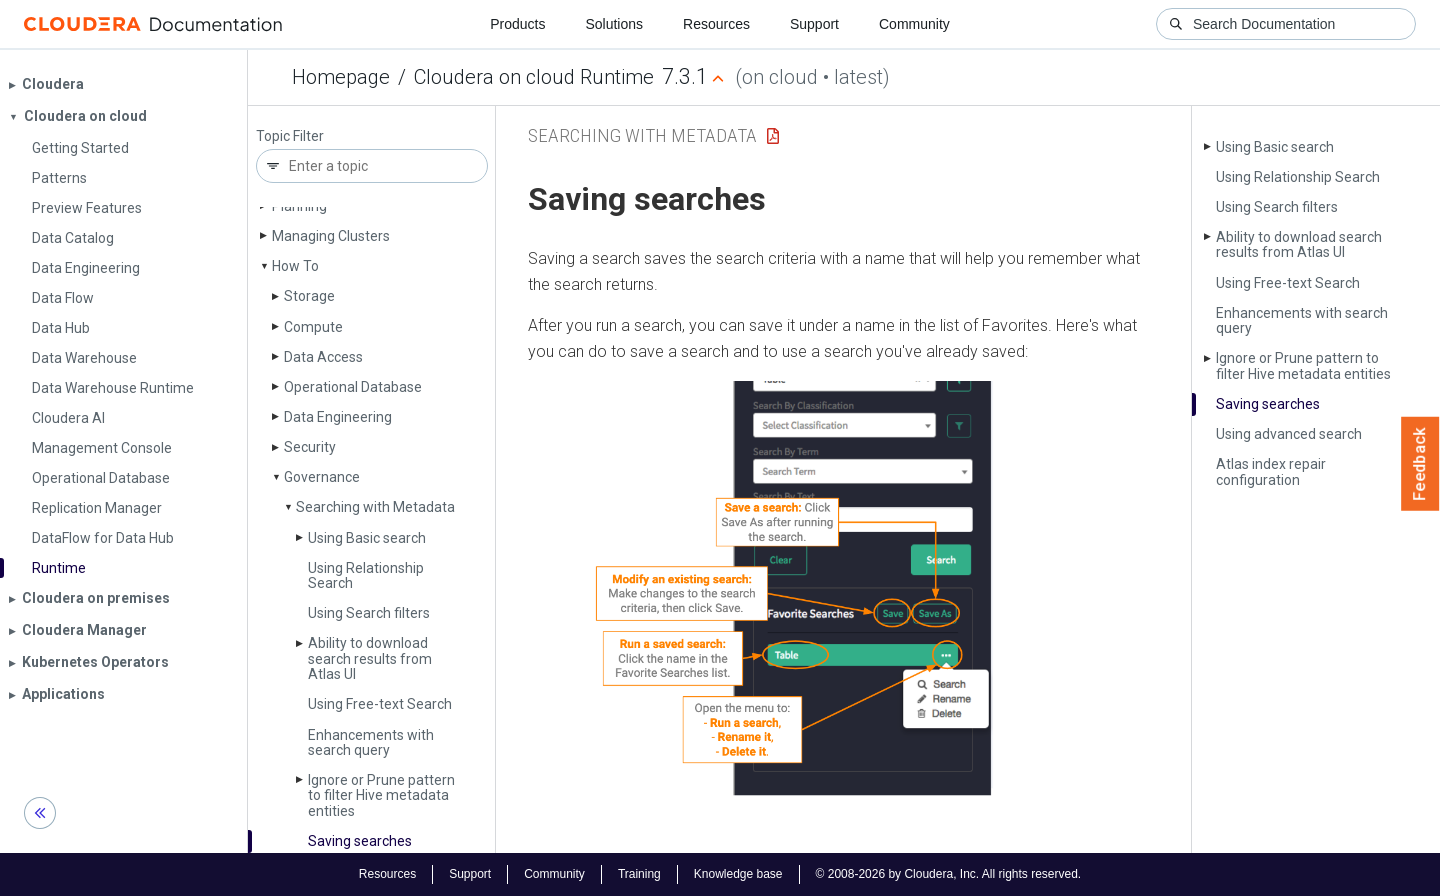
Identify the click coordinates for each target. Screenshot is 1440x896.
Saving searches (360, 841)
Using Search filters (369, 613)
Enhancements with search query (371, 742)
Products (517, 24)
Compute (313, 327)
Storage (309, 296)
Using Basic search (367, 538)
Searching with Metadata (375, 507)
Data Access (323, 357)
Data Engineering (338, 417)
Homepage (341, 77)
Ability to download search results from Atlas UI (370, 658)
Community (914, 24)
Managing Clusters (331, 236)
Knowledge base (738, 874)
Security (310, 447)
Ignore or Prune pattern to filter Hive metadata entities (381, 795)
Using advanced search (1289, 434)
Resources (716, 24)
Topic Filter (290, 136)
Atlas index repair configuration (1271, 471)
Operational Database (353, 387)
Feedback (1420, 464)
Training (639, 874)
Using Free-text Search (380, 704)
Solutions (614, 24)
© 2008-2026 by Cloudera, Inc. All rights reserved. (949, 874)
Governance (322, 477)
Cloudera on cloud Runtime (534, 77)
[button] (843, 593)
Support (814, 24)
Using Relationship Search (366, 575)
